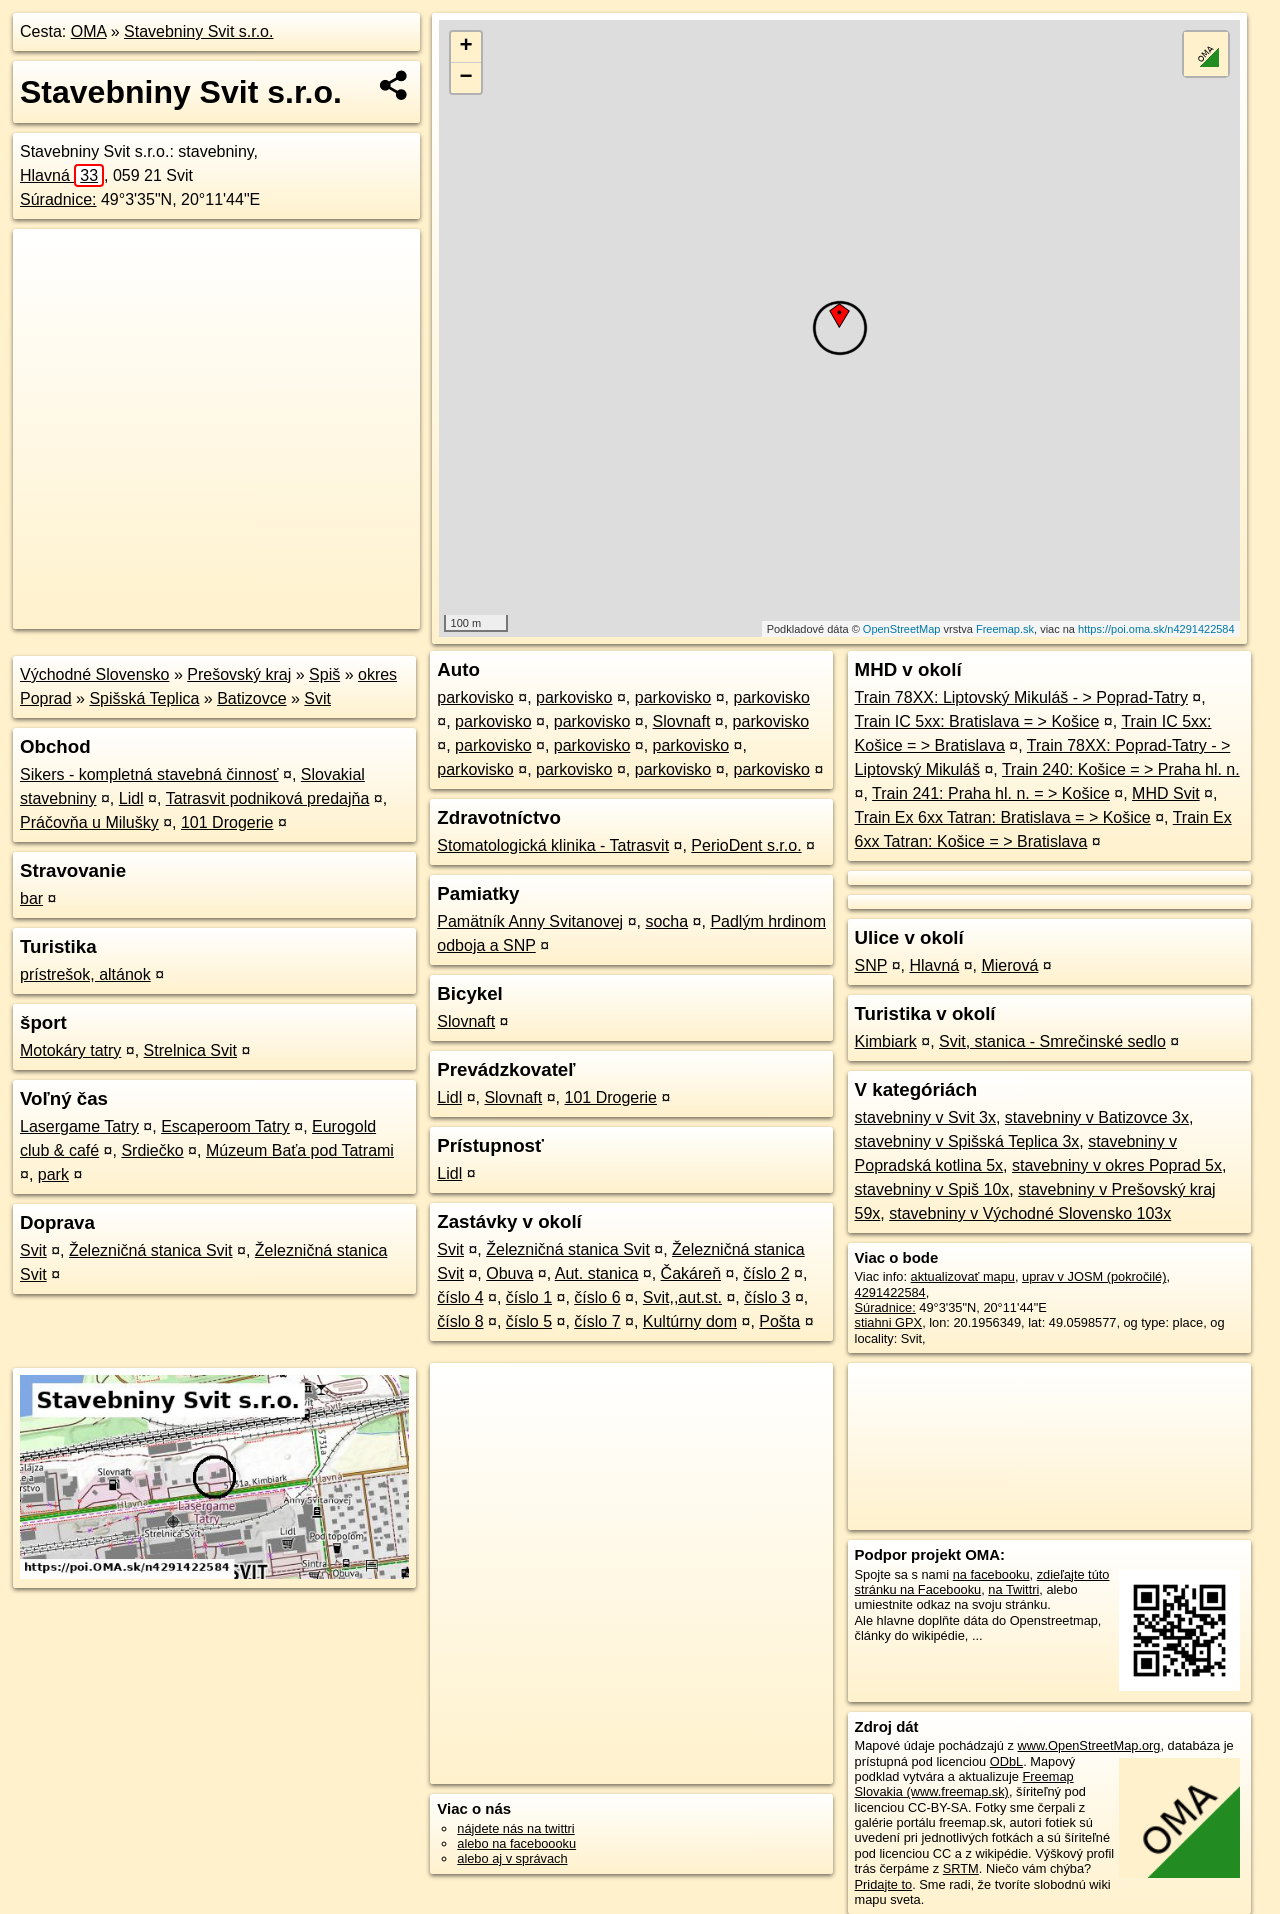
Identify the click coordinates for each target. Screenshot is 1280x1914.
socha (666, 921)
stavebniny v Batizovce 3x (1097, 1117)
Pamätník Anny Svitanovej (530, 921)
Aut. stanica (597, 1273)
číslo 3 (767, 1297)
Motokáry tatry (70, 1050)
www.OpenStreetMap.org (1088, 1745)
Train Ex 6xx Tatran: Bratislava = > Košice (1003, 817)
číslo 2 (766, 1273)
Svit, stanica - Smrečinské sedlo (1052, 1041)
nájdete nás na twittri (515, 1828)
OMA (89, 31)
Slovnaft (682, 721)
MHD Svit (1166, 793)
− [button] (466, 78)
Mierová (1009, 965)
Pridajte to (884, 1884)
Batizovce (251, 698)
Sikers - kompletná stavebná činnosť (149, 774)
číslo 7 (597, 1321)
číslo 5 (529, 1321)
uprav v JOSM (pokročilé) (1094, 1276)
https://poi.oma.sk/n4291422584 (1156, 629)
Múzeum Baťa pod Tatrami (300, 1150)
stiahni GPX (889, 1322)
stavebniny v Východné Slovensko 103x (1030, 1213)
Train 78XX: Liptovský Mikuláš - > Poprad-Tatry (1021, 697)
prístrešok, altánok (85, 974)
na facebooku (991, 1574)
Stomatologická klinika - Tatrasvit (553, 845)
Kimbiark (886, 1041)
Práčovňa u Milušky (89, 822)
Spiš (324, 674)
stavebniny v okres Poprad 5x (1117, 1165)
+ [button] (466, 47)
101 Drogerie (227, 822)
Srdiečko (152, 1150)
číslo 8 (460, 1321)
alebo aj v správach (512, 1858)
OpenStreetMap (902, 629)
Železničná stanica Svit (151, 1250)
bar (31, 898)
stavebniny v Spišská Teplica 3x (967, 1141)
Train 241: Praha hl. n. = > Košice (991, 793)
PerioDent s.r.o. (746, 845)
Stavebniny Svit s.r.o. (198, 31)
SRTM (961, 1868)
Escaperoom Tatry (225, 1126)
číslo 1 (529, 1297)
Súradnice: (58, 199)
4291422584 (890, 1292)
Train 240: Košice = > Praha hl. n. (1121, 769)
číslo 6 (597, 1297)
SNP (871, 965)
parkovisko (475, 697)
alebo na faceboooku (516, 1843)
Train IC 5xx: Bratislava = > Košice (977, 721)
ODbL (1006, 1761)
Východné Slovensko (94, 674)
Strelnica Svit (190, 1050)
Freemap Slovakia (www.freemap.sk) (964, 1784)
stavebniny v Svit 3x (925, 1117)
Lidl (131, 798)
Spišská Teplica (144, 698)
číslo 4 (460, 1297)
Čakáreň (691, 1273)
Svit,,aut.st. (682, 1297)
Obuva (509, 1273)
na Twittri (1013, 1589)
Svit (317, 698)
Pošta (779, 1321)
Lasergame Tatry (79, 1126)
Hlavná (62, 175)
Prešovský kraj (239, 674)
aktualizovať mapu (963, 1276)
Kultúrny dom (690, 1321)
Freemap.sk (1005, 629)
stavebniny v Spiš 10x (932, 1189)
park (53, 1174)
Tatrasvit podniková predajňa (268, 798)
